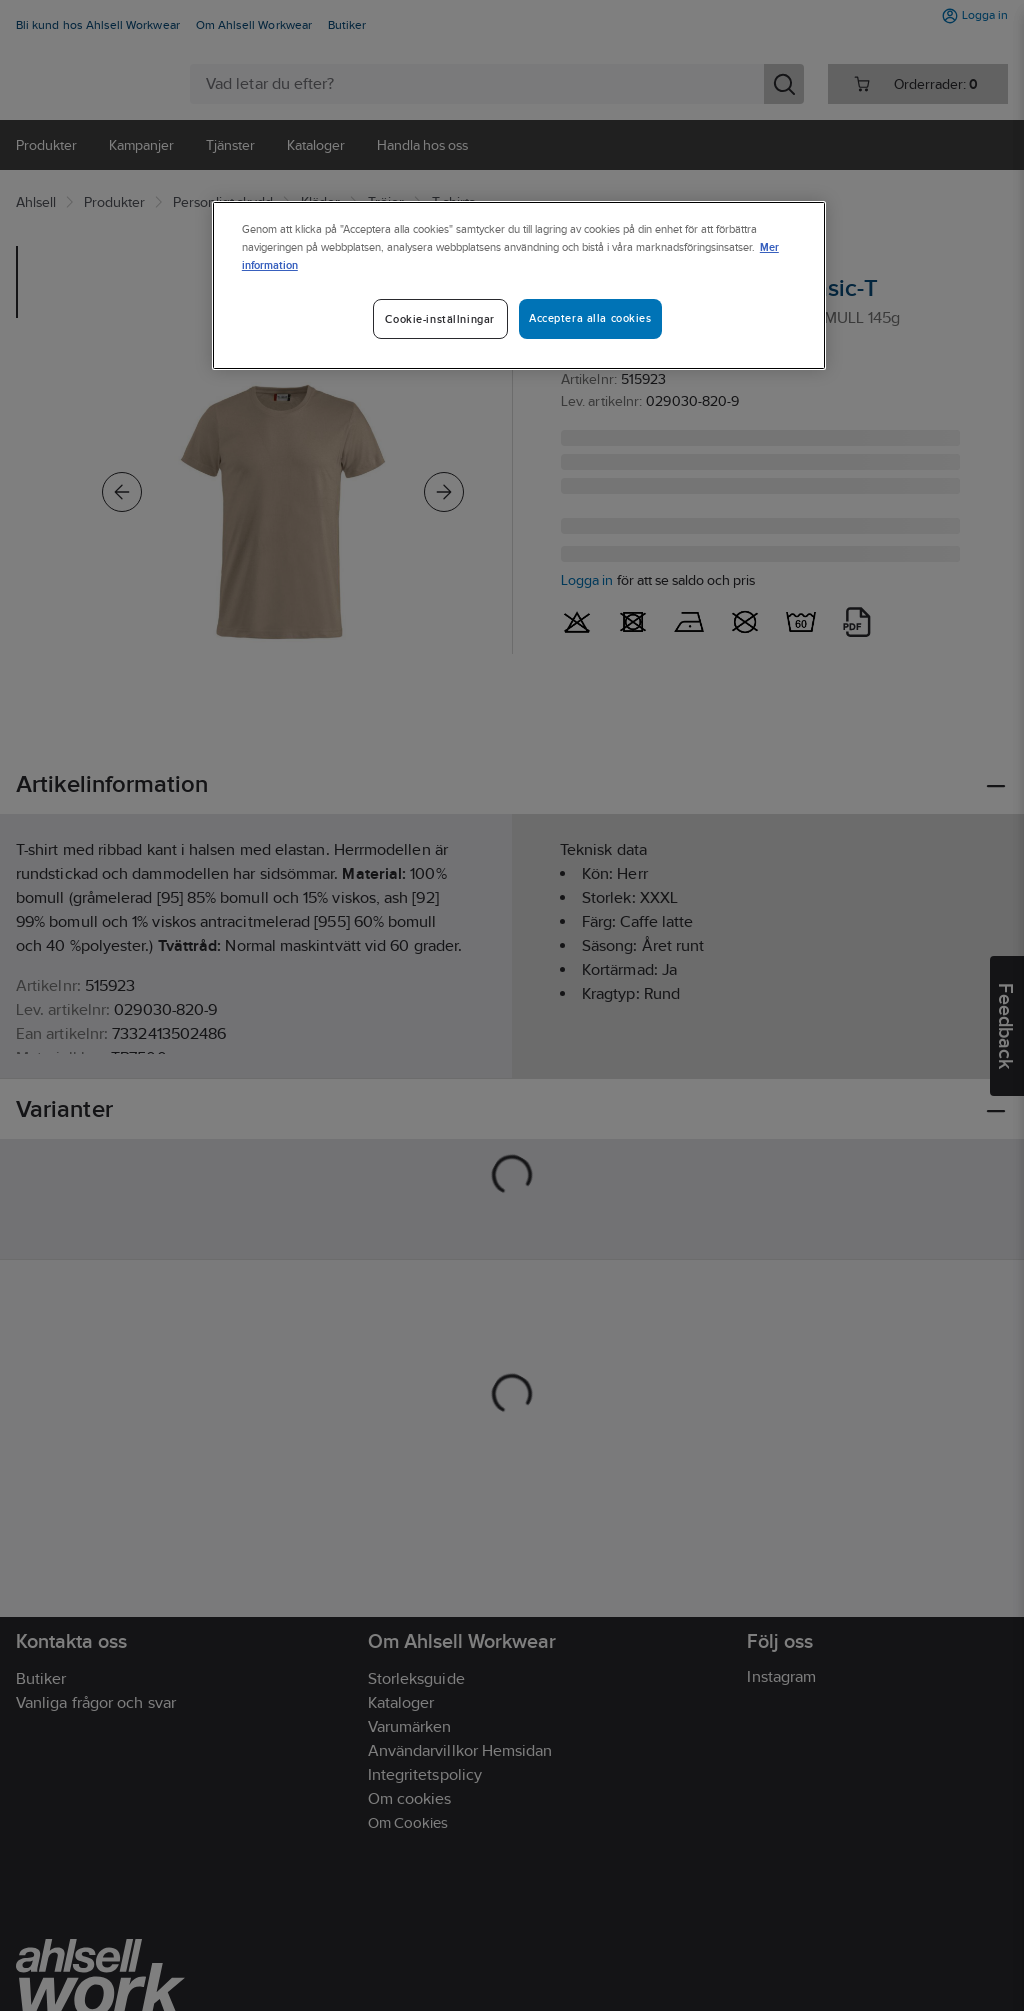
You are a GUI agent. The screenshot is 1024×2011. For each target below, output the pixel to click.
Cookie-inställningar (439, 319)
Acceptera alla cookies (590, 318)
